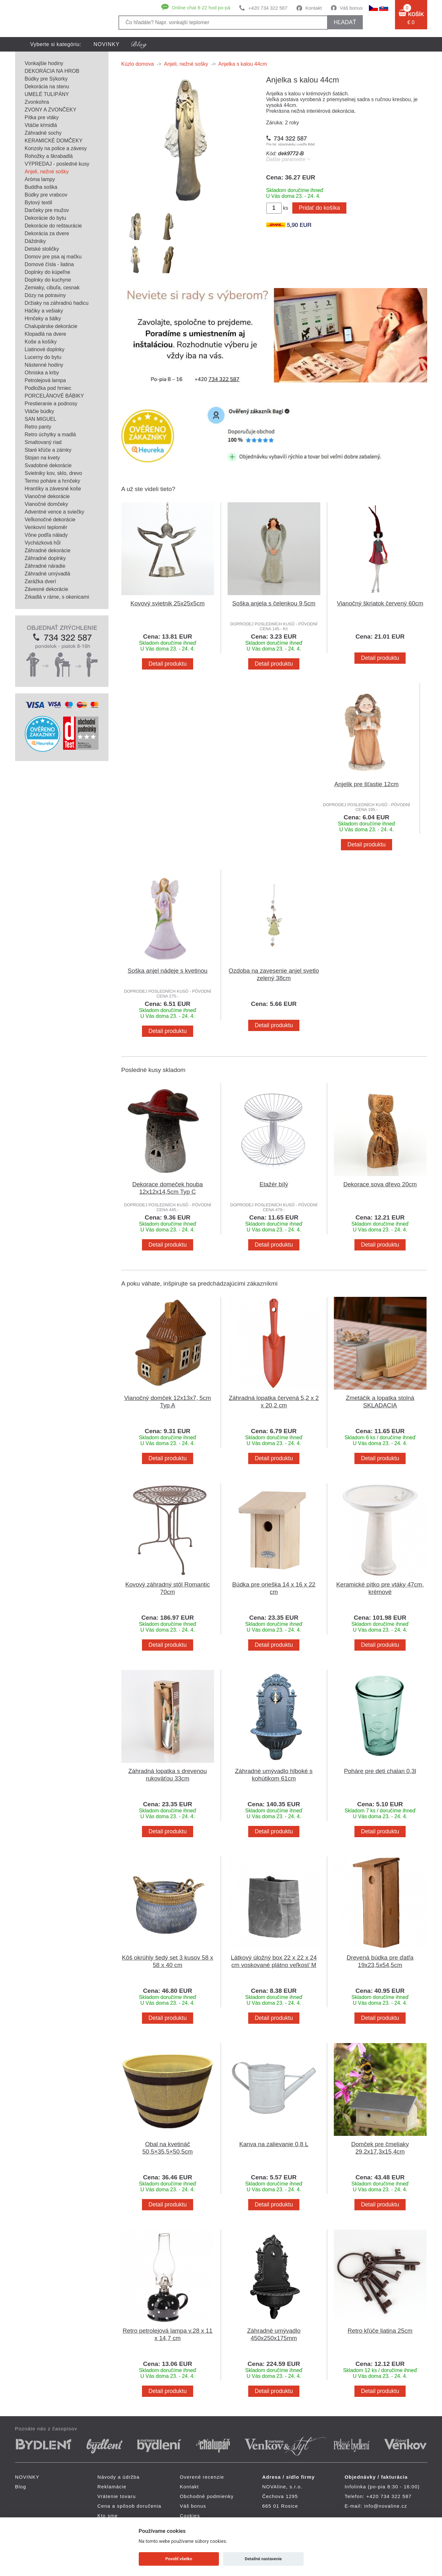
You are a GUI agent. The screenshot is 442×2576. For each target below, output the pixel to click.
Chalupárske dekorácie (51, 326)
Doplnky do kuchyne (48, 280)
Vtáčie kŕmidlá (41, 125)
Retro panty (38, 426)
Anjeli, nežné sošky (47, 171)
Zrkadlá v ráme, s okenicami (57, 597)
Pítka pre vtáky (42, 117)
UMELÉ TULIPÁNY (47, 94)
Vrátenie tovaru (117, 2496)
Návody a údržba (119, 2477)
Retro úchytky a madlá (50, 434)
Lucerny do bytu (43, 357)
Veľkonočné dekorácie (50, 519)
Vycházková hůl (43, 542)
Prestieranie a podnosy (51, 403)
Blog (20, 2486)
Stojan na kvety (42, 457)
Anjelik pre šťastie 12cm (366, 784)
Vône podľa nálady (46, 535)
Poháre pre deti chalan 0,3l (380, 1771)
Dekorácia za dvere (47, 233)
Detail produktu (167, 664)
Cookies (190, 2515)
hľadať (345, 22)
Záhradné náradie (45, 566)
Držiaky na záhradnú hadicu (57, 303)
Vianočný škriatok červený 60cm (380, 603)
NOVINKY (107, 44)
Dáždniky (35, 241)
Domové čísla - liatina (49, 264)
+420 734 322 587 (267, 8)
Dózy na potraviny (45, 295)
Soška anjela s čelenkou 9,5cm (273, 603)
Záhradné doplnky (45, 558)
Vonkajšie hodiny (44, 63)
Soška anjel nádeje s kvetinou (167, 970)
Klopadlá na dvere (45, 334)
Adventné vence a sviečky (54, 512)
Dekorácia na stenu (47, 86)
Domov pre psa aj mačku (53, 256)
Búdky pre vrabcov (46, 195)
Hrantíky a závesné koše (53, 488)
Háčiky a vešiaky (44, 311)
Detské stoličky (42, 249)
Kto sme (108, 2515)
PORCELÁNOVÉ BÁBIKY (54, 396)
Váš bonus (351, 8)
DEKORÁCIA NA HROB (52, 71)
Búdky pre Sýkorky (46, 79)
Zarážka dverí (40, 581)
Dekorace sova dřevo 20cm (380, 1184)
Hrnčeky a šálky (43, 318)
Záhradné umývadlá (47, 573)
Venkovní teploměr (46, 527)
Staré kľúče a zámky (48, 450)
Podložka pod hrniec (48, 388)
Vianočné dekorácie (47, 496)
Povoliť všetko (178, 2558)
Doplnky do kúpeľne (48, 272)
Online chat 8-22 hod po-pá (201, 7)
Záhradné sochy (43, 133)
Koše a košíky (41, 341)
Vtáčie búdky (39, 411)
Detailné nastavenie (263, 2558)
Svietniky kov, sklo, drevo (53, 473)
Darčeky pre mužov (47, 210)
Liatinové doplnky (45, 349)
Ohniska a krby (42, 372)
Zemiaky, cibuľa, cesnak (52, 287)
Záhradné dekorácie (48, 550)
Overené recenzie (202, 2477)
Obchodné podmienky (207, 2496)
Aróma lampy (40, 179)
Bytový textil (38, 202)
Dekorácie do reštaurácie (53, 225)
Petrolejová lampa (45, 380)
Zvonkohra (37, 102)
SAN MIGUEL (41, 419)
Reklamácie (112, 2486)
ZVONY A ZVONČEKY (51, 109)
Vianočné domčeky (46, 504)
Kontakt (314, 8)
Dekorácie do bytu (45, 218)
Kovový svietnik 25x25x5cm (167, 603)
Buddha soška (41, 187)
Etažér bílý (273, 1184)
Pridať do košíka (319, 208)
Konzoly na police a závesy (56, 148)
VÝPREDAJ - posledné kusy (57, 164)
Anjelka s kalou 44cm (242, 64)
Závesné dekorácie (46, 589)
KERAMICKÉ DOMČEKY (54, 140)
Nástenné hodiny (44, 365)
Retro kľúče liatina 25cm (380, 2330)
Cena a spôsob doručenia (130, 2506)
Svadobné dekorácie (48, 465)
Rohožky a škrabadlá (49, 156)
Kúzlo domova (137, 64)
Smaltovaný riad (43, 442)
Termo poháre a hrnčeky (52, 481)
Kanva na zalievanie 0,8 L (273, 2144)
